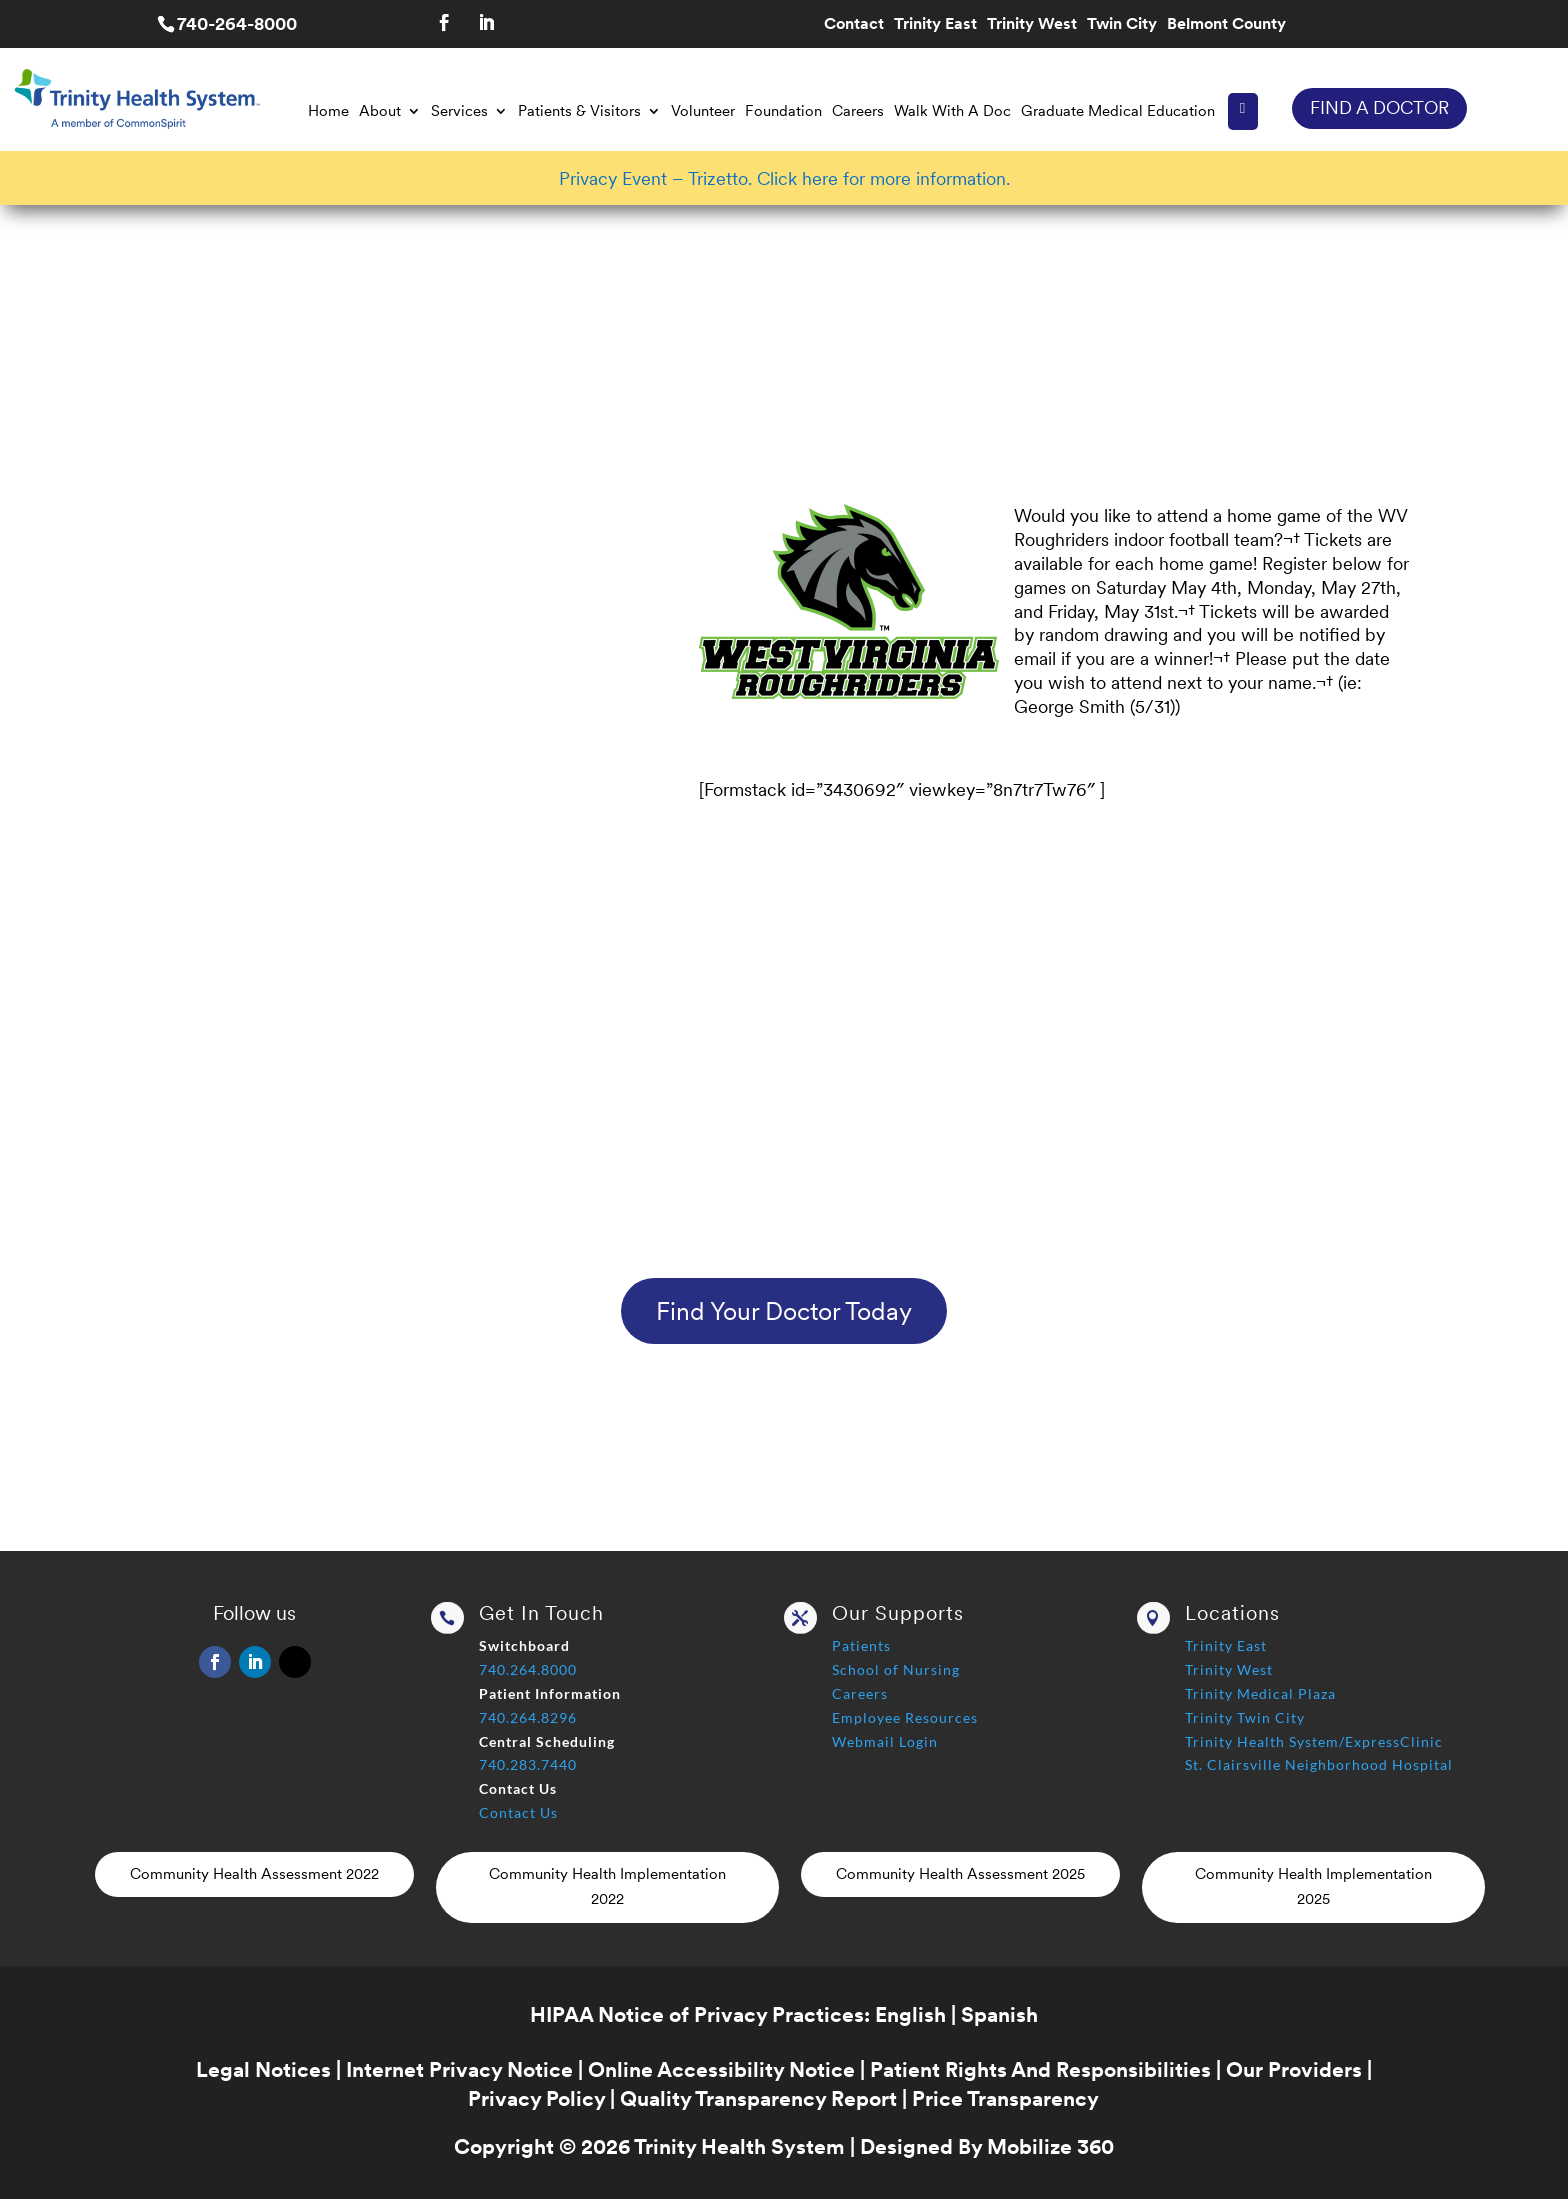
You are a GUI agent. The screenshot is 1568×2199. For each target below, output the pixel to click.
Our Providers (1294, 2069)
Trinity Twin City (1245, 1717)
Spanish (999, 2014)
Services (459, 111)
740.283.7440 (528, 1764)
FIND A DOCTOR (1379, 107)
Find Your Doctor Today (784, 1311)
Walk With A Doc (952, 111)
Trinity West (1032, 25)
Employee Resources (905, 1717)
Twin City (1122, 25)
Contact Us (518, 1812)
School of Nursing (896, 1669)
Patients (861, 1645)
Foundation (783, 111)
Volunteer (703, 111)
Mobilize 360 (1050, 2146)
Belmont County (1226, 25)
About (380, 111)
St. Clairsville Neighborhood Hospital (1319, 1764)
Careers (858, 111)
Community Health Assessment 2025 (960, 1874)
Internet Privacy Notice (459, 2069)
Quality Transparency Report (758, 2098)
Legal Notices (263, 2069)
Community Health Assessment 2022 (254, 1874)
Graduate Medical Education (1118, 111)
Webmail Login (885, 1741)
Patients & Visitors (579, 111)
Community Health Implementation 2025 (1313, 1887)
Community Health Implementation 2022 (607, 1887)
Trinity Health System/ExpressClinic (1314, 1741)
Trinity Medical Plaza (1260, 1693)
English (910, 2014)
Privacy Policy (536, 2098)
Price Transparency (1005, 2098)
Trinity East (935, 25)
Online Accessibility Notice (721, 2069)
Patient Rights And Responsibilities (1040, 2069)
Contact (854, 25)
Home (328, 111)
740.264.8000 (528, 1669)
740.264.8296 (528, 1717)
